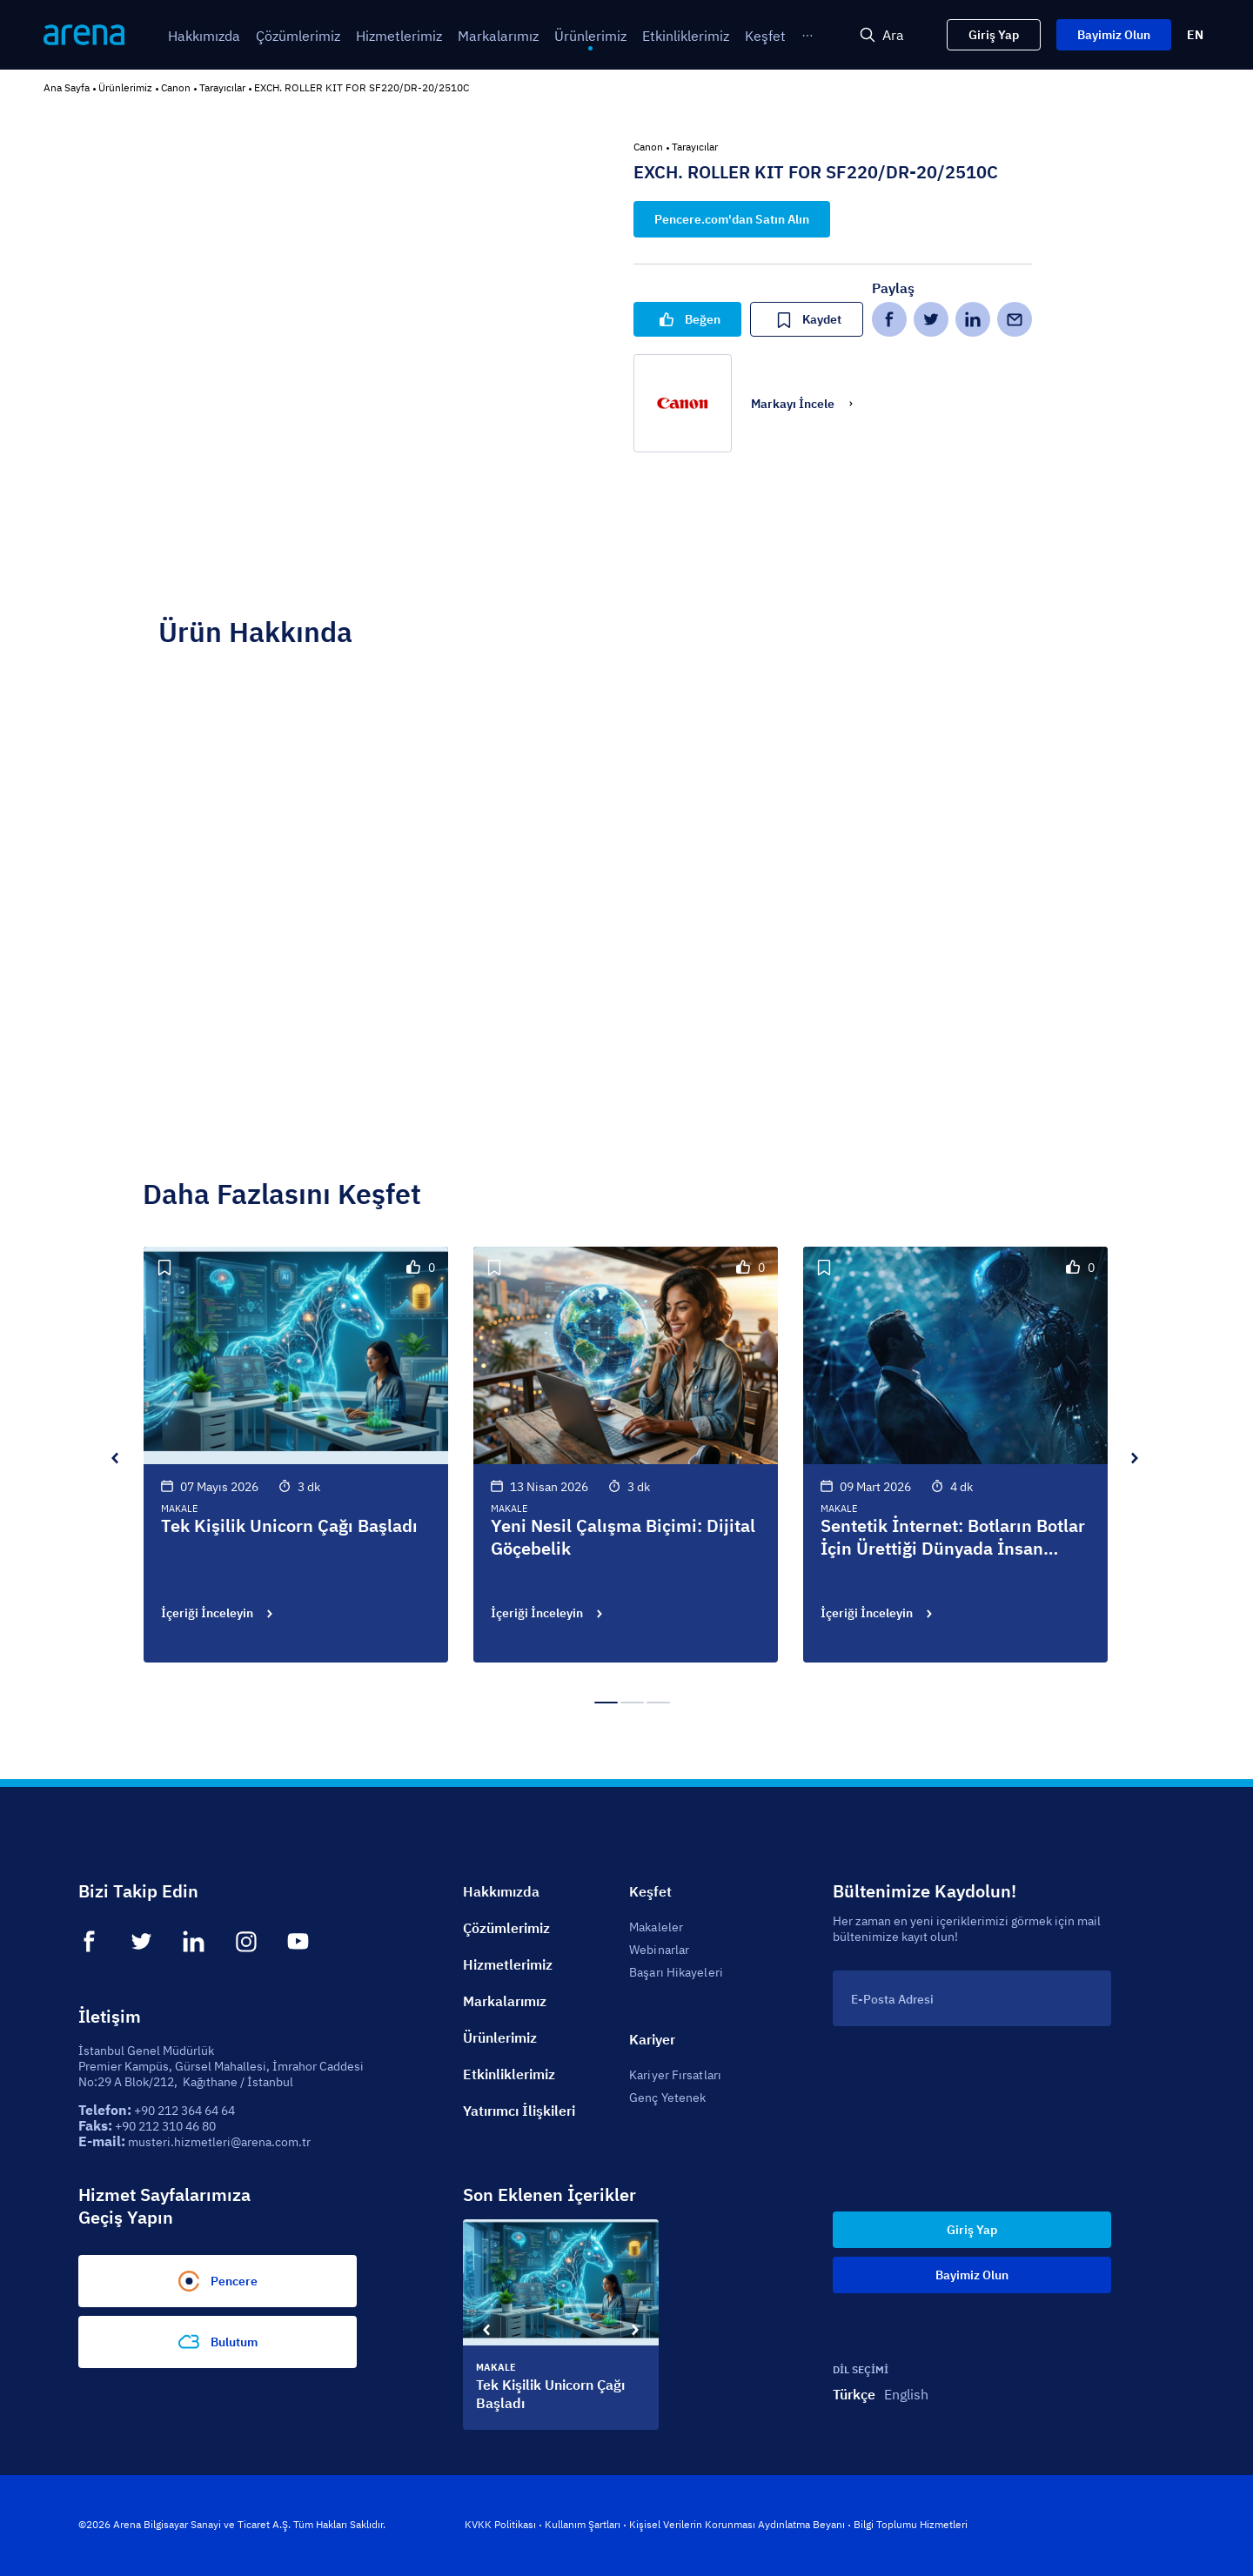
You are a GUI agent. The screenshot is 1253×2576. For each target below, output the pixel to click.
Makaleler (656, 1927)
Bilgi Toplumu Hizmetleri (911, 2524)
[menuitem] (204, 36)
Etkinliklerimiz (509, 2074)
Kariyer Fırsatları (675, 2075)
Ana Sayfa (67, 87)
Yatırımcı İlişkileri (519, 2110)
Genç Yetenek (667, 2097)
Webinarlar (659, 1949)
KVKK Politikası (500, 2524)
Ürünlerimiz (125, 87)
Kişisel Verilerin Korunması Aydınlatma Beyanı (737, 2524)
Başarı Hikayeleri (676, 1972)
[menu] (447, 35)
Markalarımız (504, 2001)
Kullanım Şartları (582, 2524)
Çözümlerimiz (506, 1928)
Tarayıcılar (222, 87)
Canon (176, 87)
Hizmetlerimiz (508, 1964)
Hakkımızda (501, 1891)
